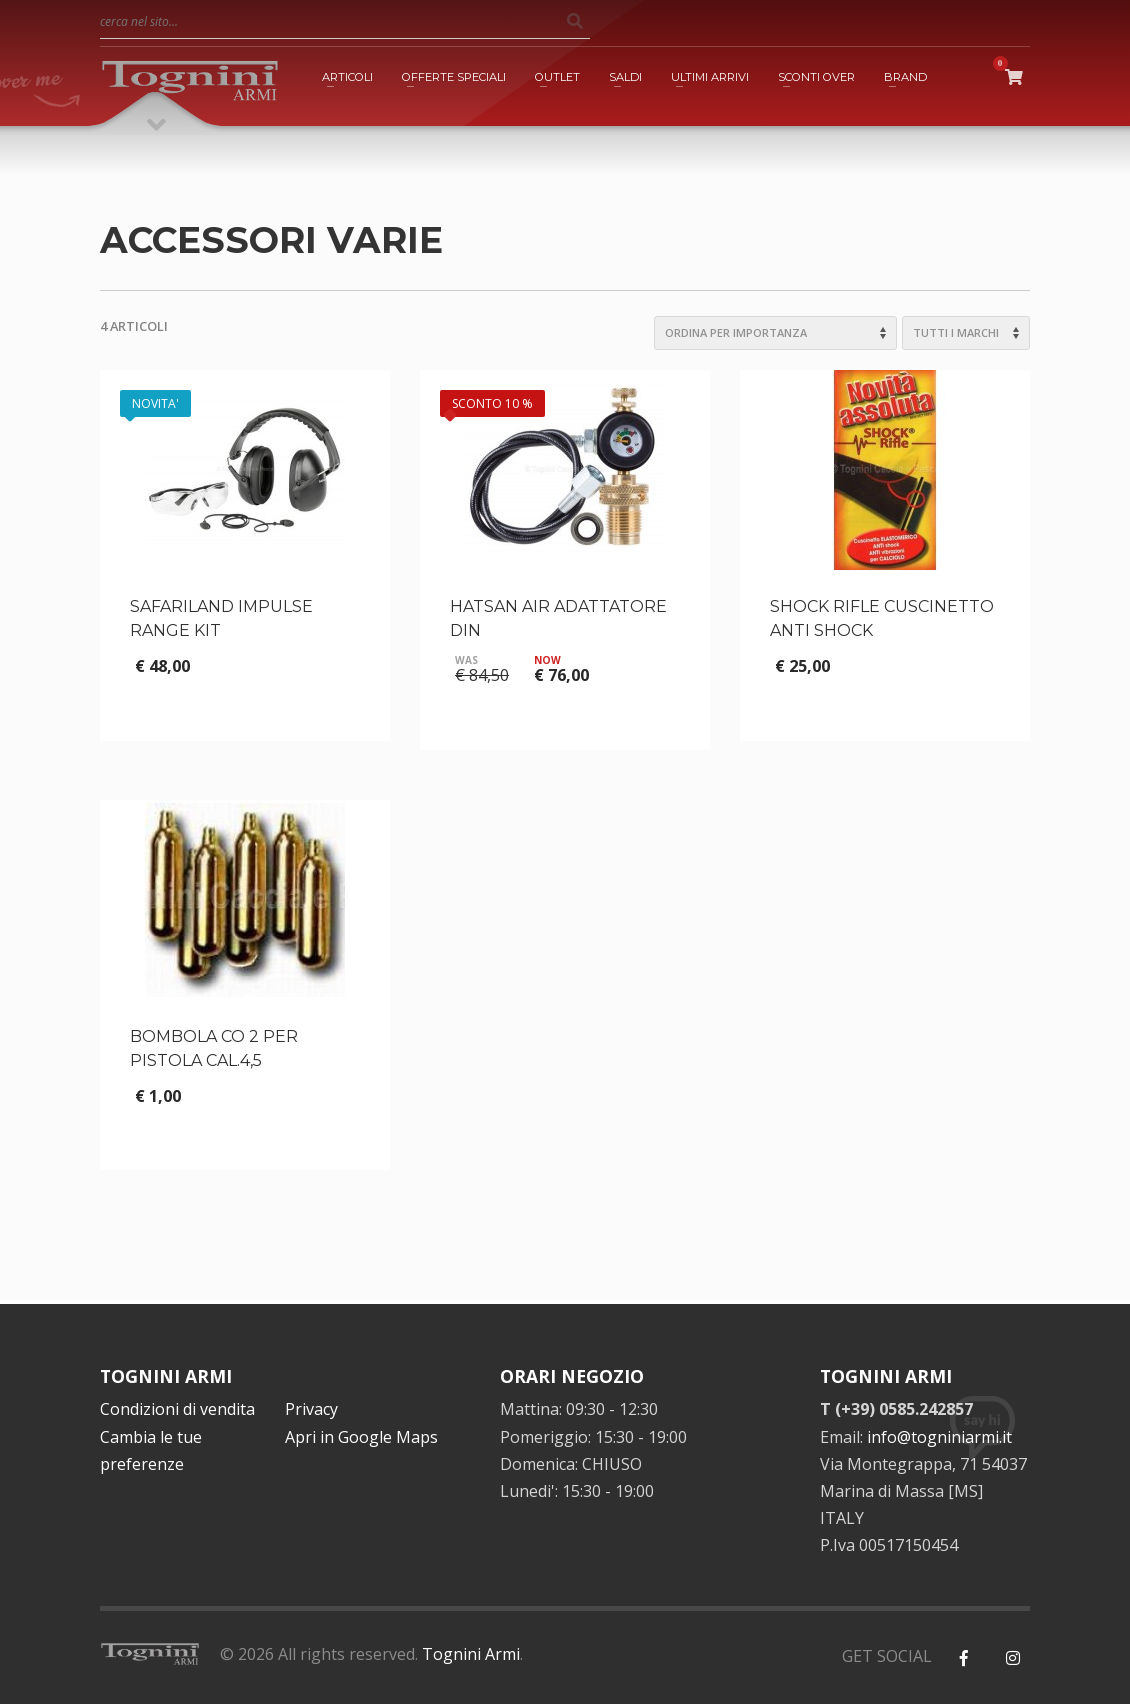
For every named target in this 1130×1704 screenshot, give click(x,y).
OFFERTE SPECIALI (454, 77)
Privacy (311, 1409)
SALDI (625, 77)
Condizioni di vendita (177, 1409)
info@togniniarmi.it (939, 1437)
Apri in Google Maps (361, 1437)
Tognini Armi (471, 1654)
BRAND (905, 77)
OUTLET (557, 77)
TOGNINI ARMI (166, 1376)
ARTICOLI (347, 77)
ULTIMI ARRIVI (710, 77)
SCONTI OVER (816, 77)
